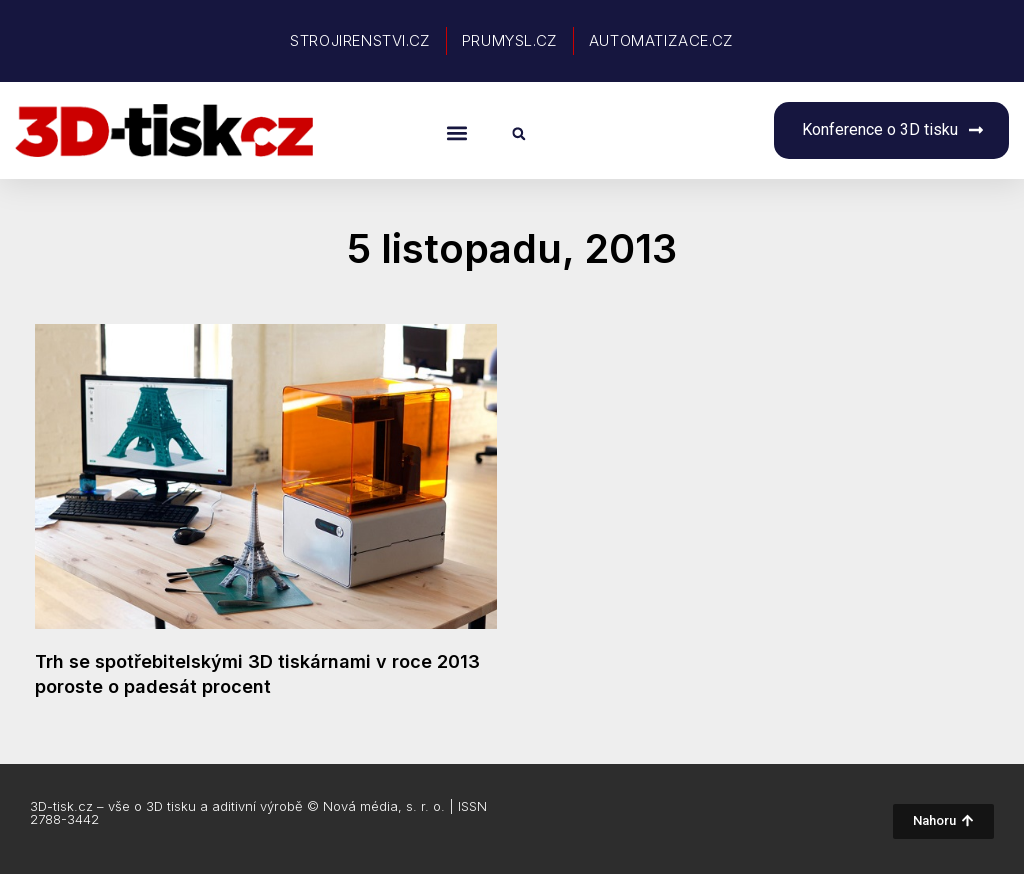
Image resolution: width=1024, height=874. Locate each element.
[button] (456, 132)
